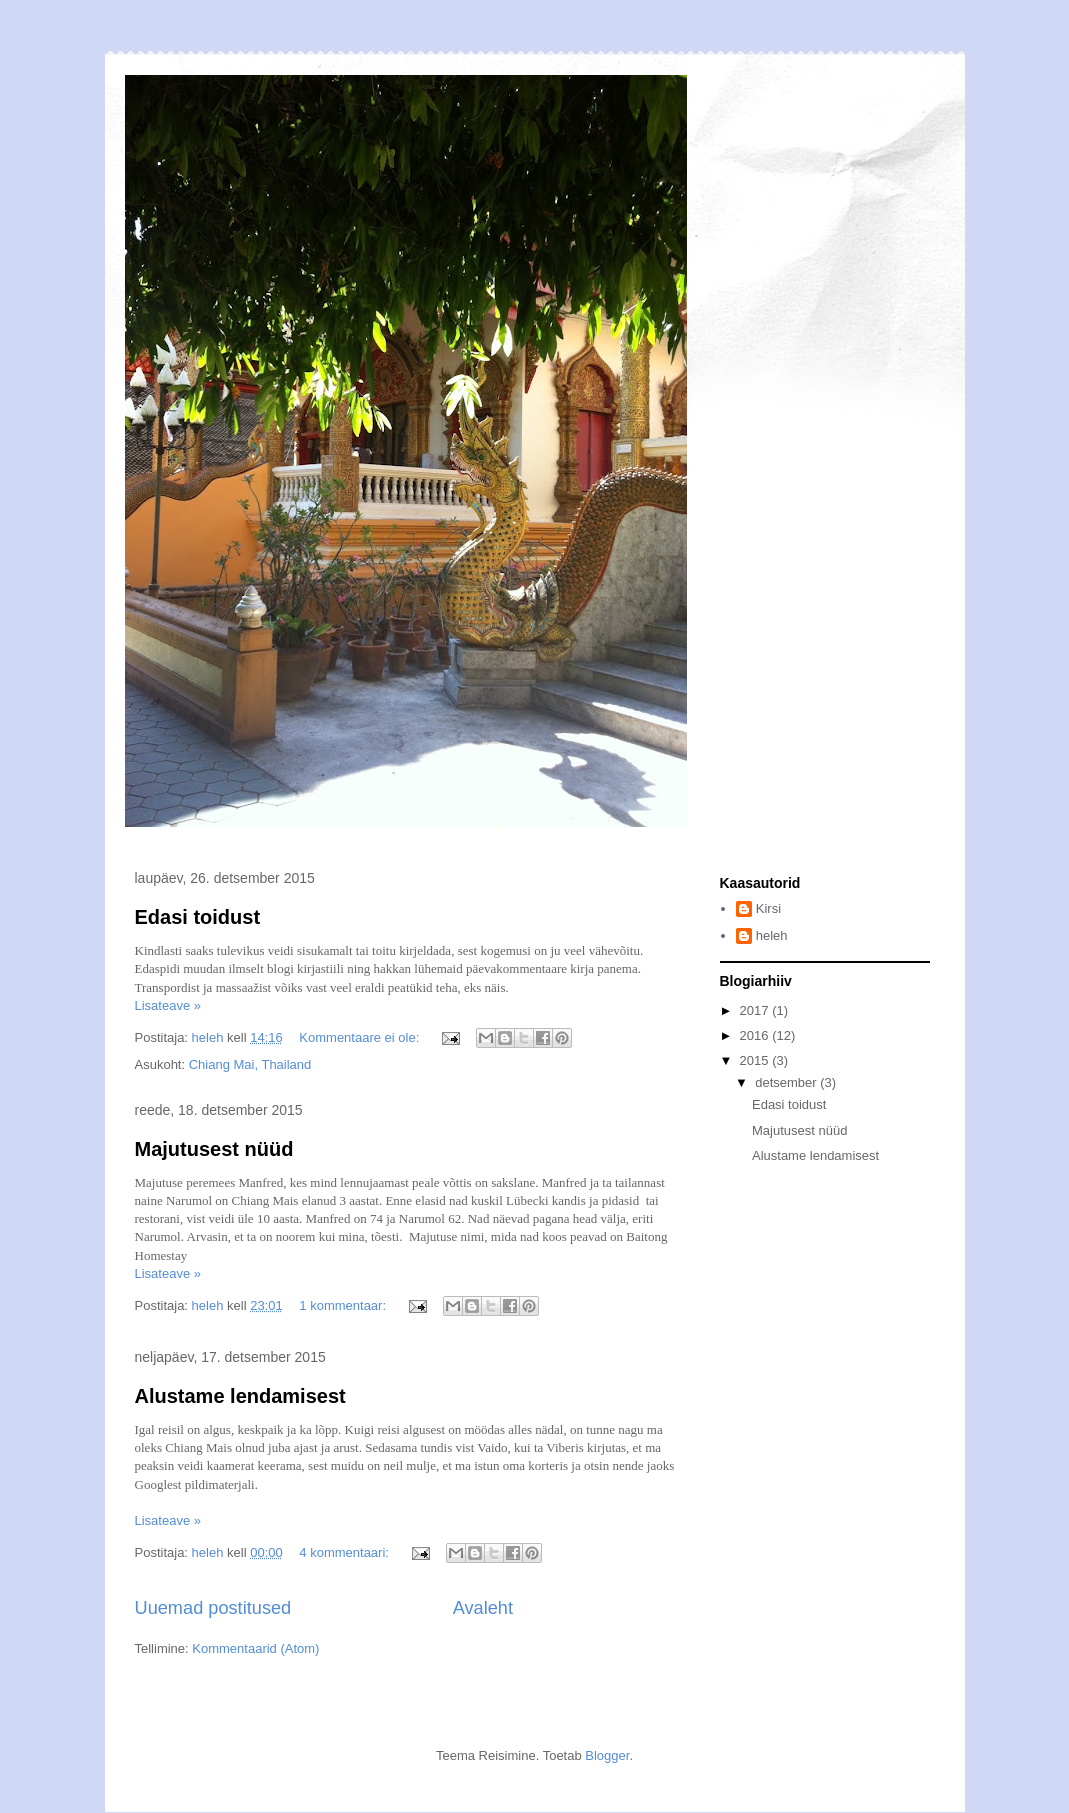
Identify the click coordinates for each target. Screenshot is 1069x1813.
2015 (756, 1060)
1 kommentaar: (344, 1305)
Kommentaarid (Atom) (255, 1648)
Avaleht (483, 1608)
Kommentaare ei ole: (361, 1037)
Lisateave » (168, 1005)
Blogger (607, 1755)
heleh (772, 935)
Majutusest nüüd (214, 1149)
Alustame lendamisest (240, 1396)
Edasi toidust (198, 917)
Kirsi (768, 908)
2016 (756, 1035)
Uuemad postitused (213, 1608)
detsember (787, 1082)
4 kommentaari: (345, 1552)
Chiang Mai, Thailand (250, 1064)
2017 (756, 1010)
